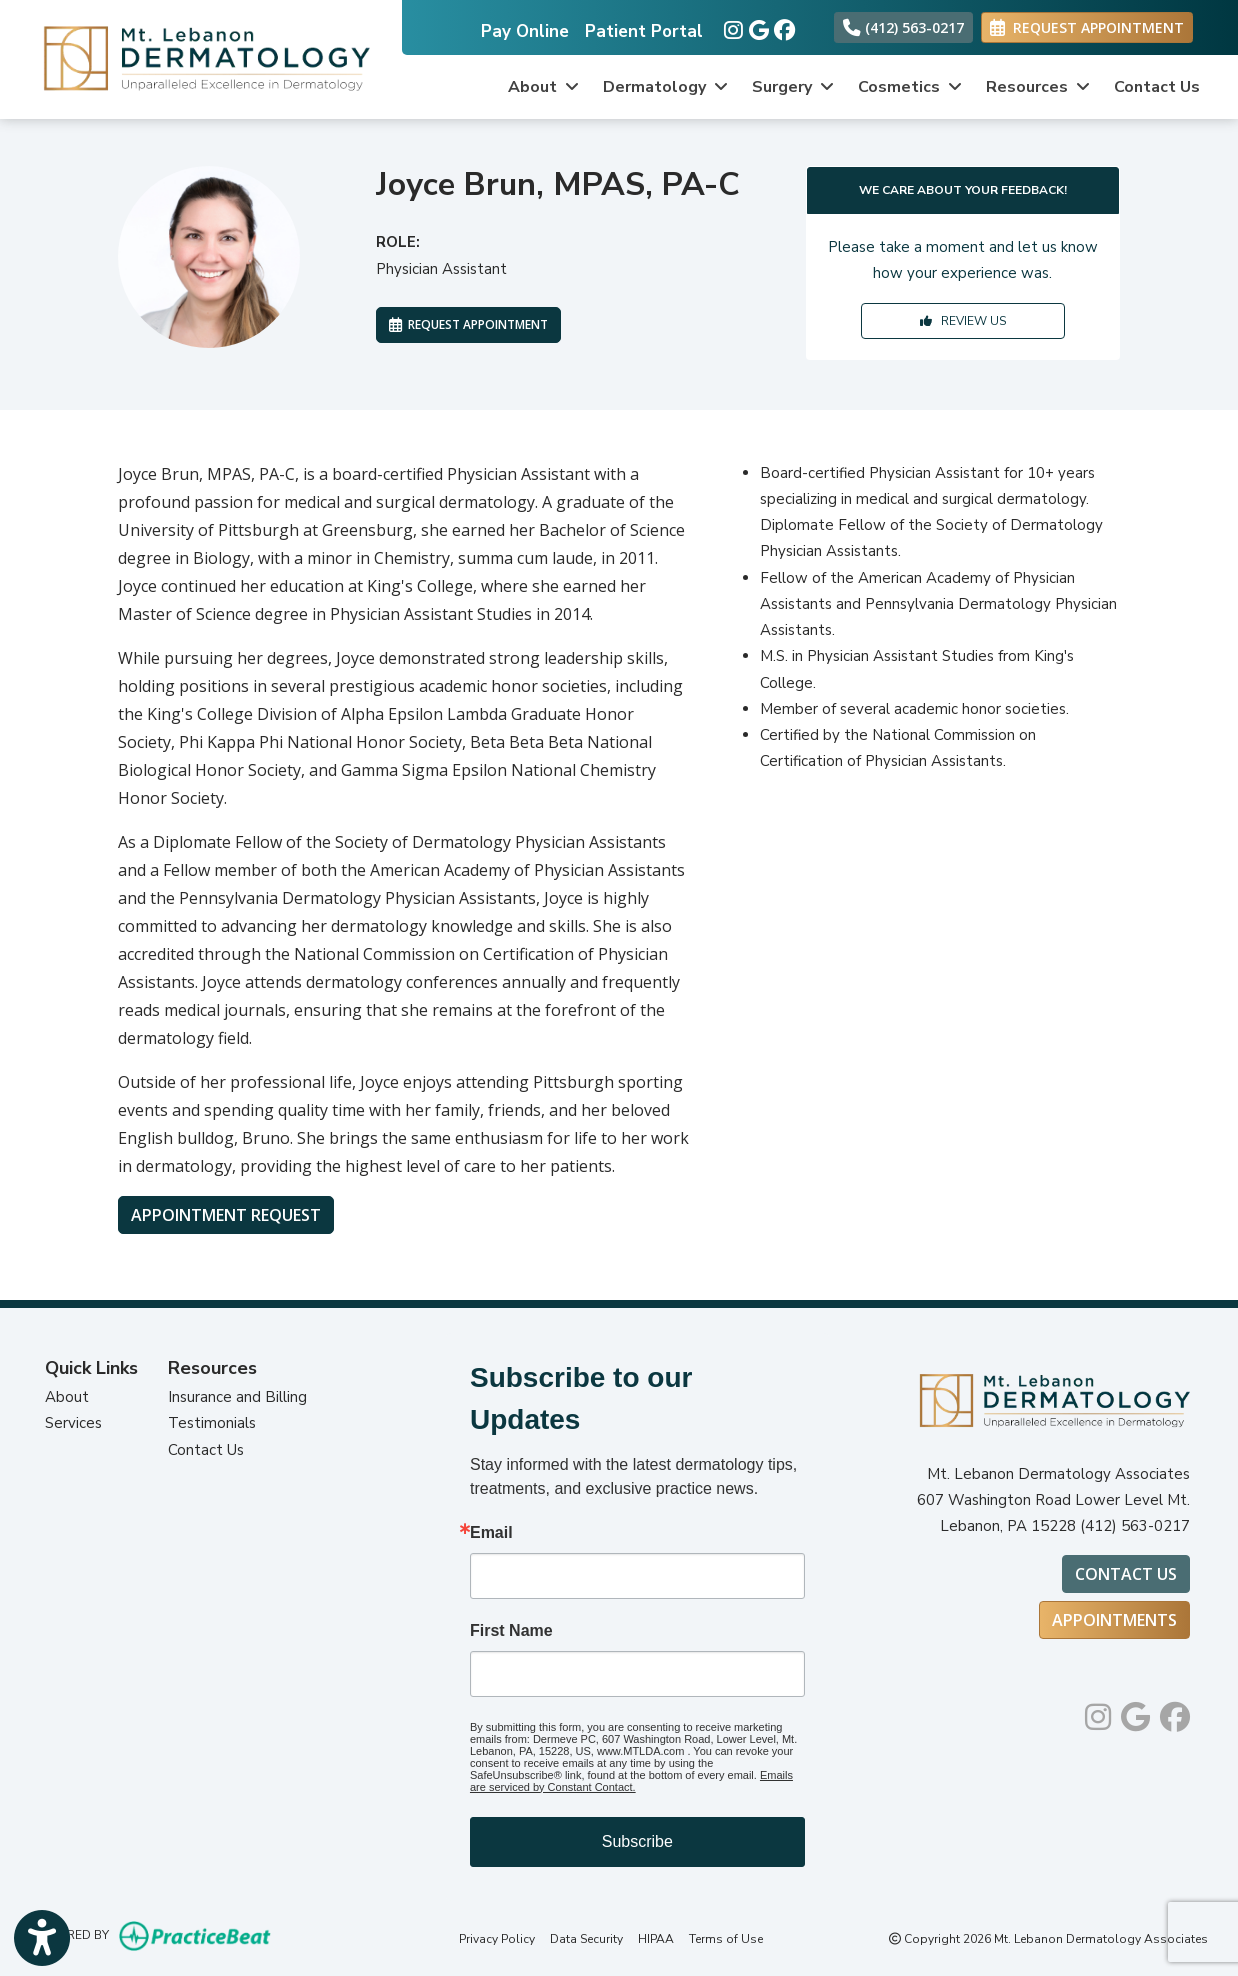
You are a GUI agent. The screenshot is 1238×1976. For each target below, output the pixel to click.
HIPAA (656, 1939)
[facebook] (781, 26)
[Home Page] (201, 58)
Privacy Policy (497, 1939)
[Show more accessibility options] (42, 1938)
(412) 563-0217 (903, 27)
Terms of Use (726, 1939)
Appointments (1114, 1620)
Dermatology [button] (665, 87)
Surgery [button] (793, 87)
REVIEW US (963, 321)
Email (491, 1533)
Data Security (586, 1939)
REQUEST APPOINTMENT (468, 324)
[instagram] (731, 26)
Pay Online (525, 31)
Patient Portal (644, 31)
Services (73, 1423)
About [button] (543, 87)
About (67, 1397)
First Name (511, 1631)
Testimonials (212, 1423)
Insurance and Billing (237, 1397)
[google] (756, 26)
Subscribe (637, 1841)
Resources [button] (1038, 87)
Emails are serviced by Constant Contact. (631, 1781)
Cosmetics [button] (910, 87)
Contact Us (1157, 87)
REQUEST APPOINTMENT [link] (1087, 27)
